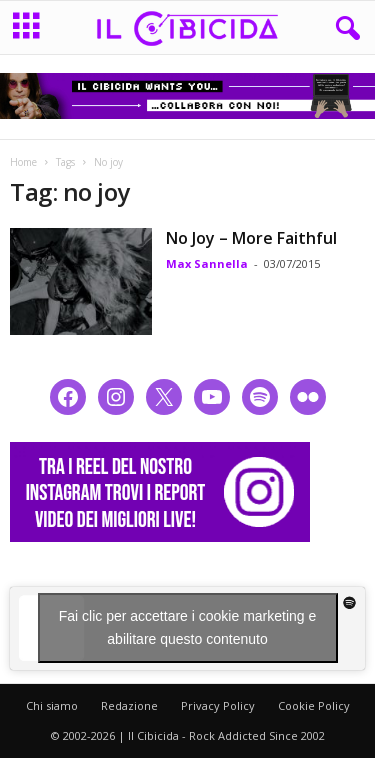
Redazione (129, 705)
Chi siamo (52, 705)
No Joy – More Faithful (251, 238)
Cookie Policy (314, 705)
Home (23, 162)
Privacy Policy (218, 705)
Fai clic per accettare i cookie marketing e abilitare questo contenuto (188, 627)
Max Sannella (207, 263)
